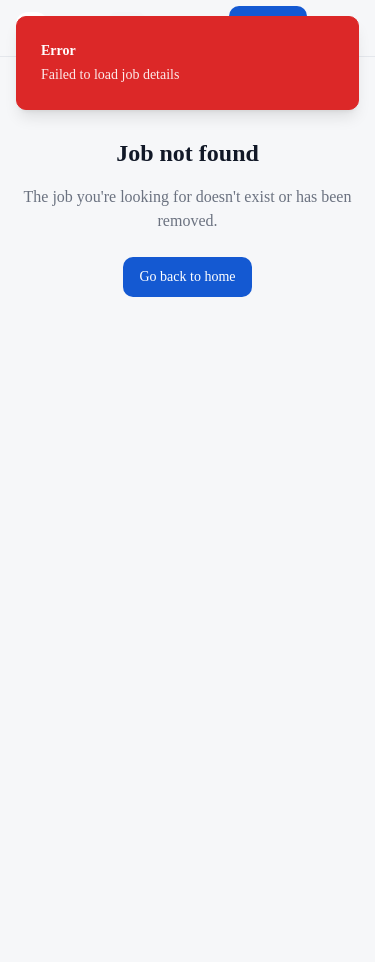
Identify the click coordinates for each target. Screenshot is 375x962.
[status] (187, 63)
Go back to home (187, 276)
